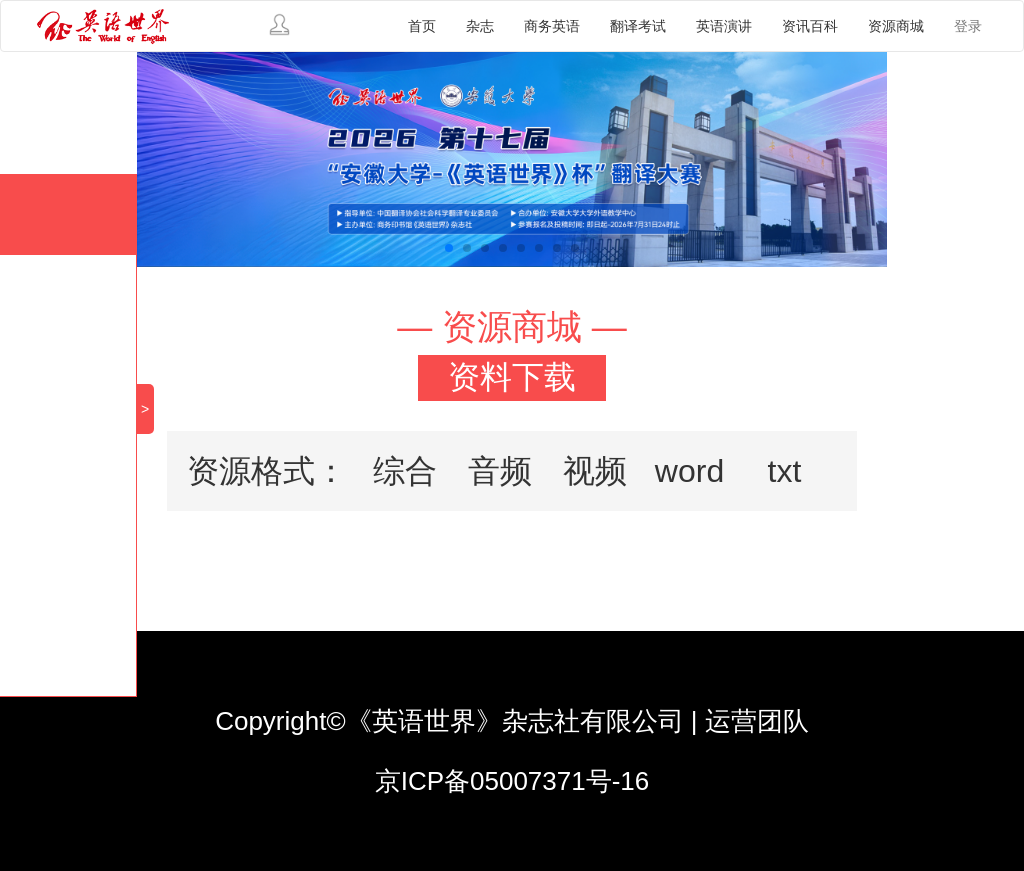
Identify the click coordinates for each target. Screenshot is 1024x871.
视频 (595, 471)
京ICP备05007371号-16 (512, 781)
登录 (968, 26)
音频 (500, 471)
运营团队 (757, 721)
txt (785, 471)
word (689, 471)
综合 (405, 471)
